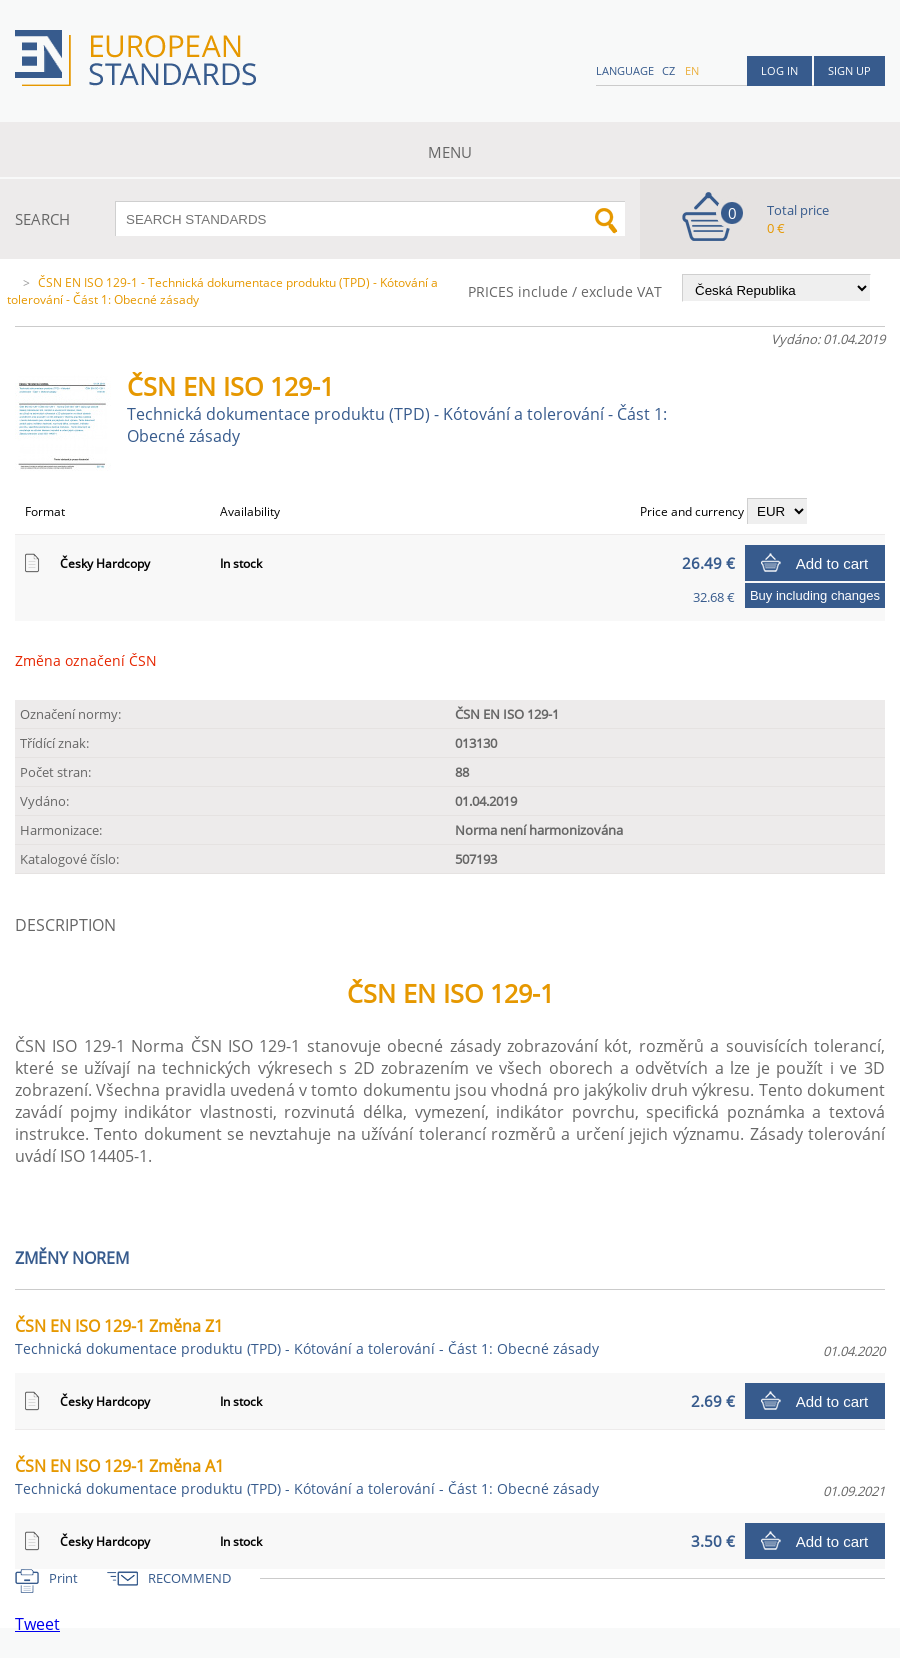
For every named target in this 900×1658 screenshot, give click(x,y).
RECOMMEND (189, 1578)
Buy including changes (815, 595)
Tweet (37, 1624)
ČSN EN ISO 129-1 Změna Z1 (307, 1336)
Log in (779, 70)
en (692, 70)
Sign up (849, 70)
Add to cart (832, 563)
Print (63, 1578)
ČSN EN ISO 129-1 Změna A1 (307, 1476)
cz (668, 70)
